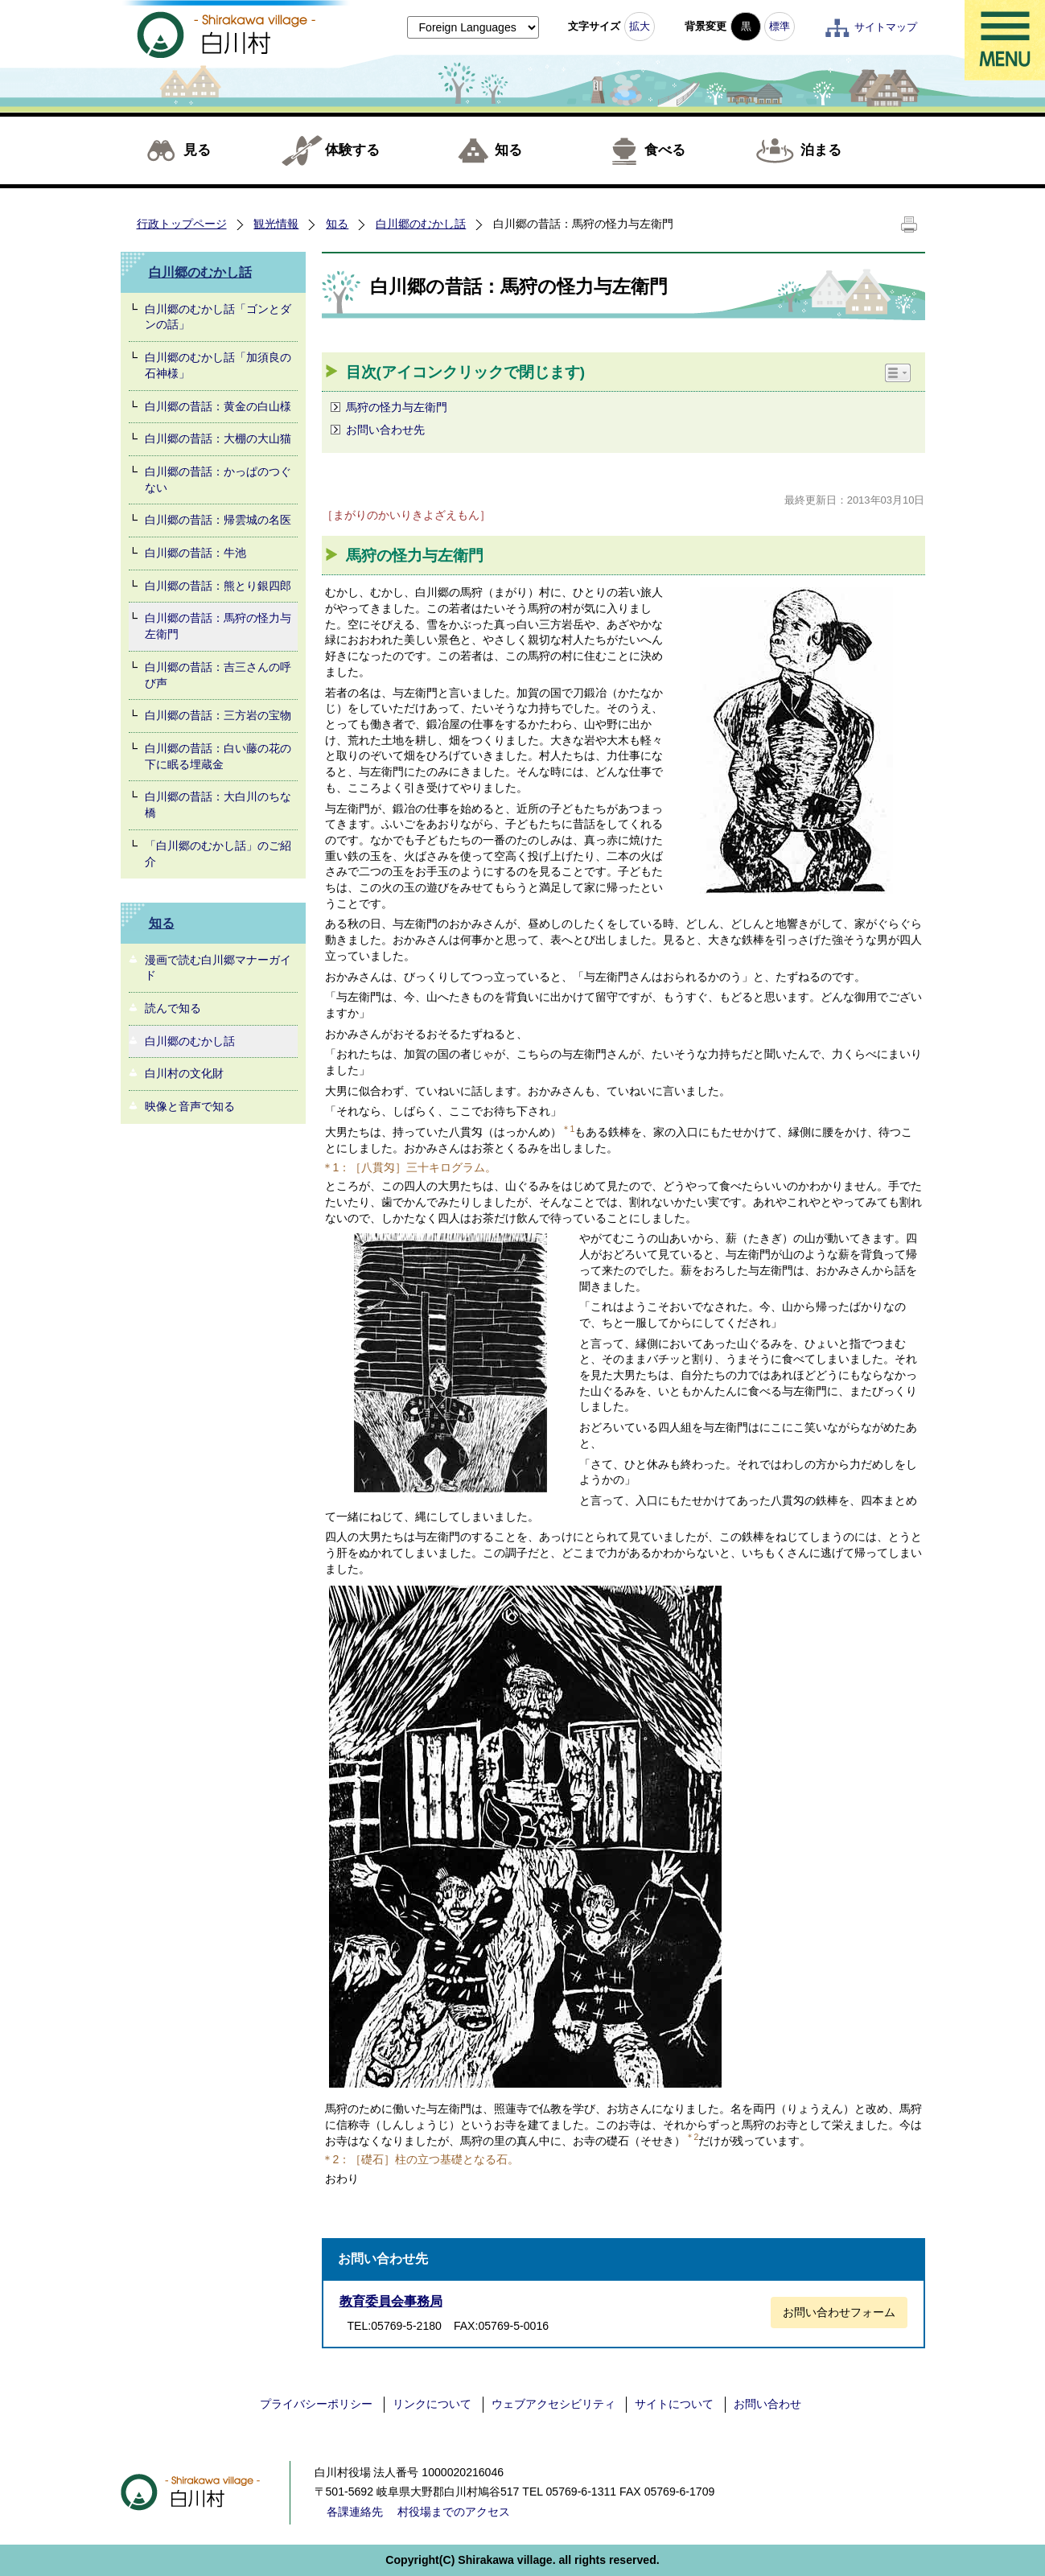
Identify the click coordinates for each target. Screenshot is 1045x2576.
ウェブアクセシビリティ (553, 2403)
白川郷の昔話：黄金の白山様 (218, 406)
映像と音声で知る (190, 1106)
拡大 (639, 26)
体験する (352, 150)
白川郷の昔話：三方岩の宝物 (218, 715)
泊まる (820, 150)
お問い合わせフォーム (839, 2312)
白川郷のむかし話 (421, 223)
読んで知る (173, 1008)
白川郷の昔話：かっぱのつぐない (218, 479)
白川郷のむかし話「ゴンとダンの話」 (218, 316)
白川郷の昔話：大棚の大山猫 (218, 438)
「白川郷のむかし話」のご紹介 (218, 853)
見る (197, 150)
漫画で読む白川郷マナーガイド (218, 967)
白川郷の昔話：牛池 (195, 552)
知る (508, 150)
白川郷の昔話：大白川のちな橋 (218, 804)
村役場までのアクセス (453, 2511)
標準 (779, 26)
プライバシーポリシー (316, 2403)
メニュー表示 (1005, 40)
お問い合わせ (767, 2403)
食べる (664, 150)
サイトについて (674, 2403)
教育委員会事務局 (390, 2301)
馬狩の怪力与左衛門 (396, 407)
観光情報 (275, 223)
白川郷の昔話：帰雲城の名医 (218, 519)
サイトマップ (885, 27)
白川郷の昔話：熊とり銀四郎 (218, 585)
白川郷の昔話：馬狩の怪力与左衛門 (218, 625)
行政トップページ (182, 223)
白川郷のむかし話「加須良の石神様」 (218, 365)
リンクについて (432, 2403)
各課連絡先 (355, 2511)
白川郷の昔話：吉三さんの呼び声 (218, 674)
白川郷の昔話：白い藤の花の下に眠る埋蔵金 (218, 756)
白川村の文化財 (184, 1073)
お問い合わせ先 (385, 429)
